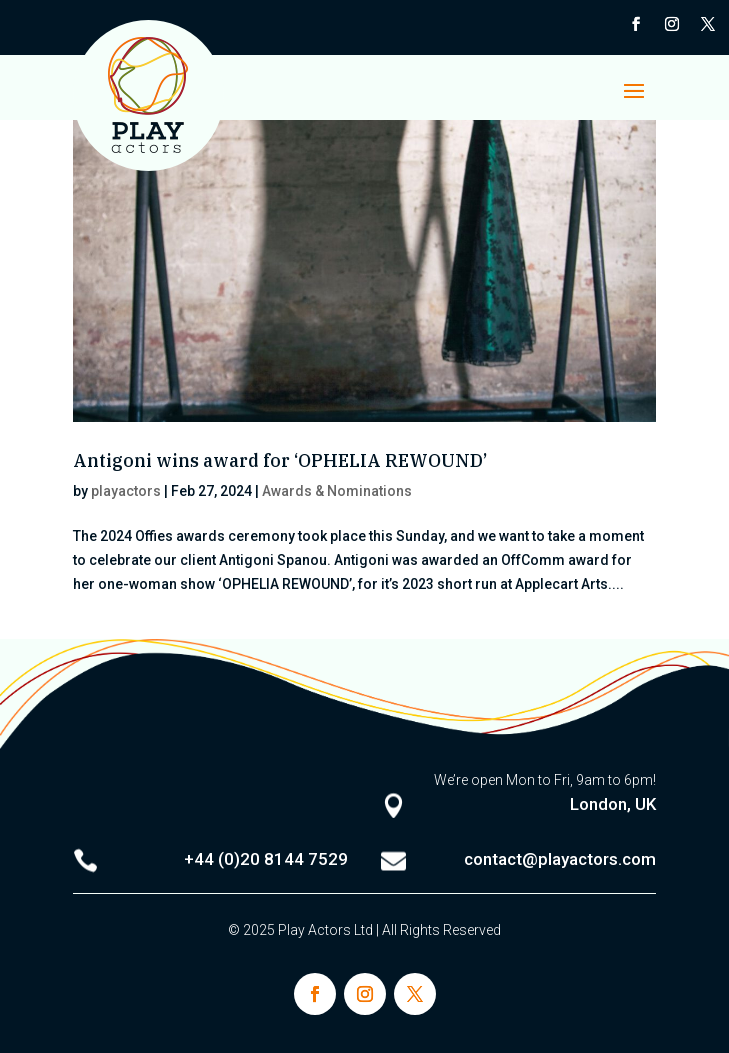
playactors (126, 491)
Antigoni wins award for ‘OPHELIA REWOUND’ (280, 460)
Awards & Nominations (337, 491)
